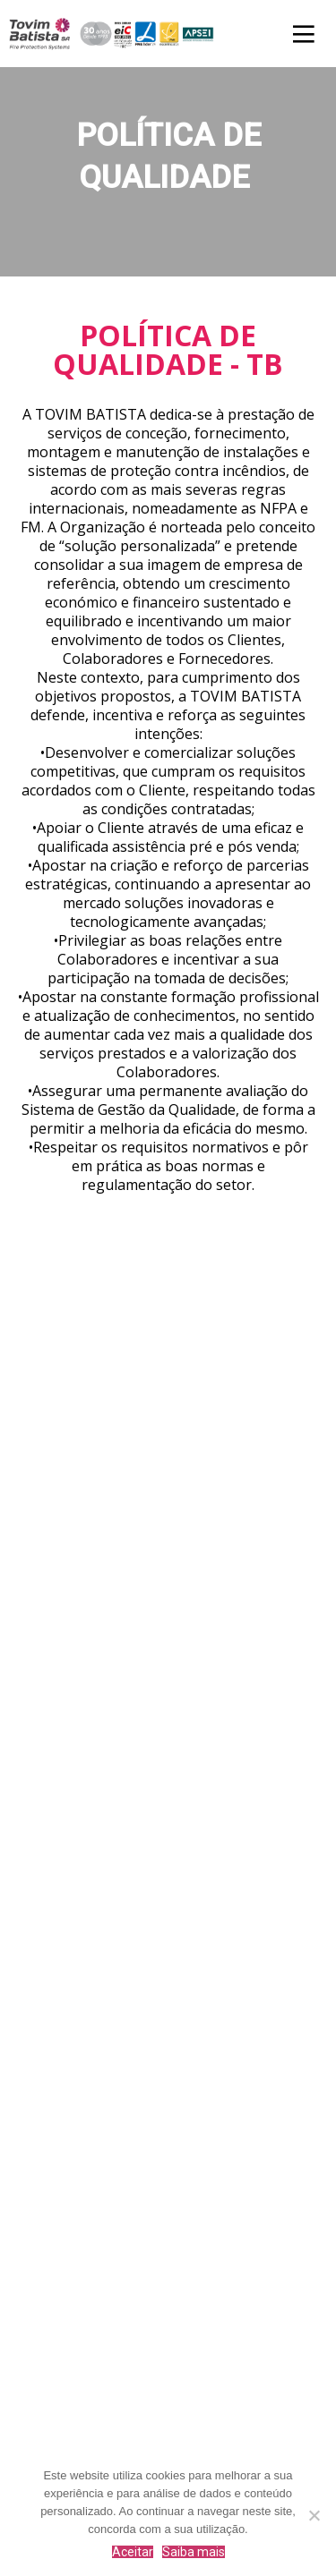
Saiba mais (193, 2552)
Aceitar (132, 2552)
